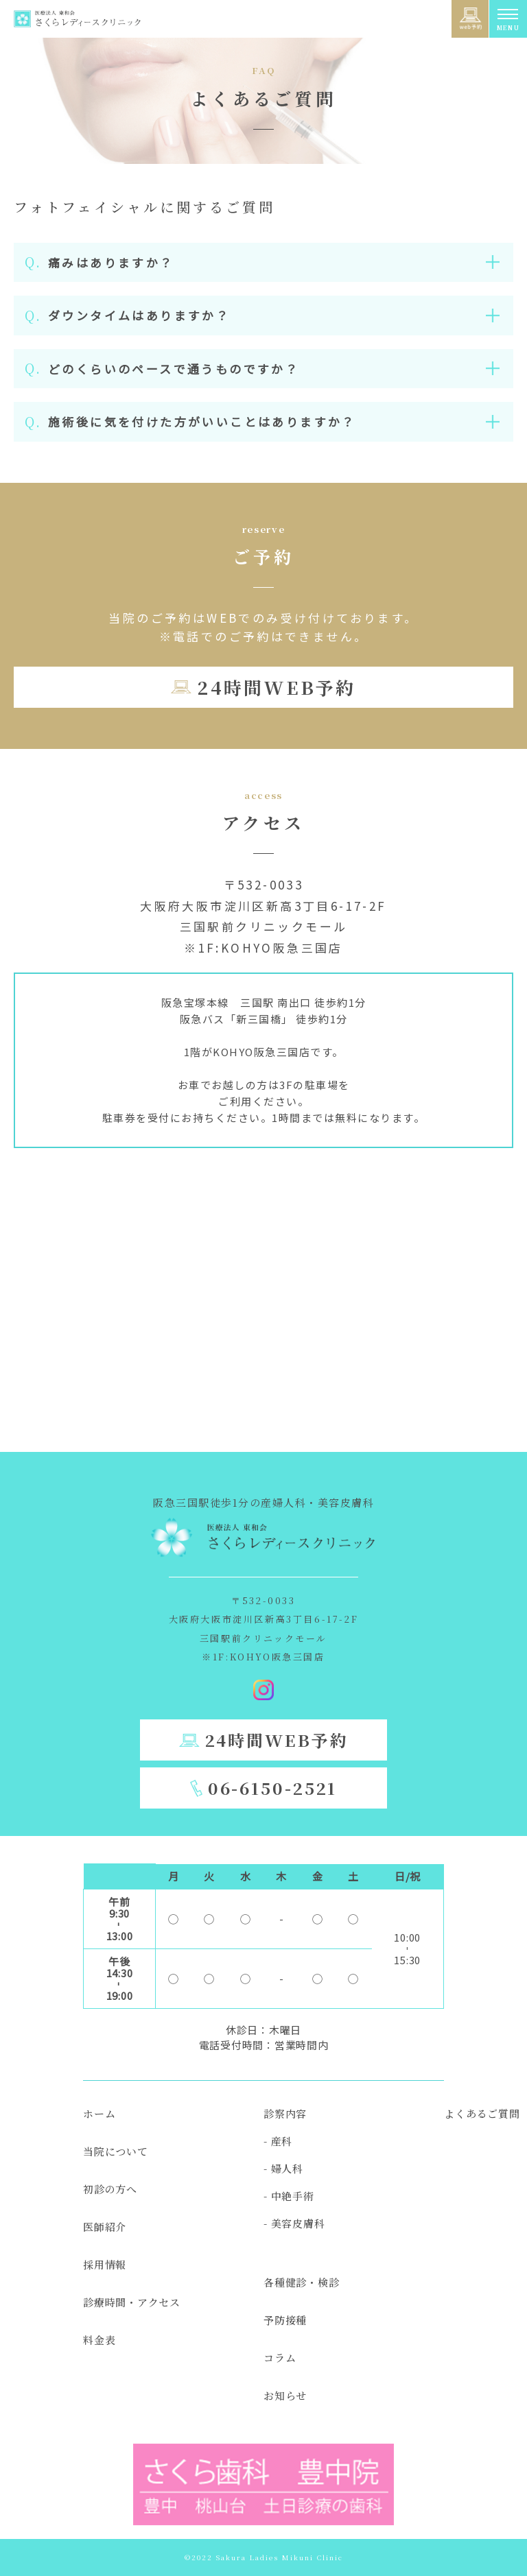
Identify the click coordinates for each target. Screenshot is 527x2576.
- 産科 (278, 2141)
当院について (115, 2151)
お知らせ (285, 2395)
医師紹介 (104, 2226)
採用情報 (104, 2264)
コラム (280, 2357)
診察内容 (285, 2113)
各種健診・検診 (301, 2282)
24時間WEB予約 (276, 687)
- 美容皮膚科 (294, 2223)
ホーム (99, 2113)
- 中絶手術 (289, 2196)
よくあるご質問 (481, 2113)
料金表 (99, 2340)
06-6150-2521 (273, 1788)
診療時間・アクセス (131, 2302)
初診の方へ (110, 2189)
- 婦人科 (283, 2168)
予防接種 (285, 2320)
